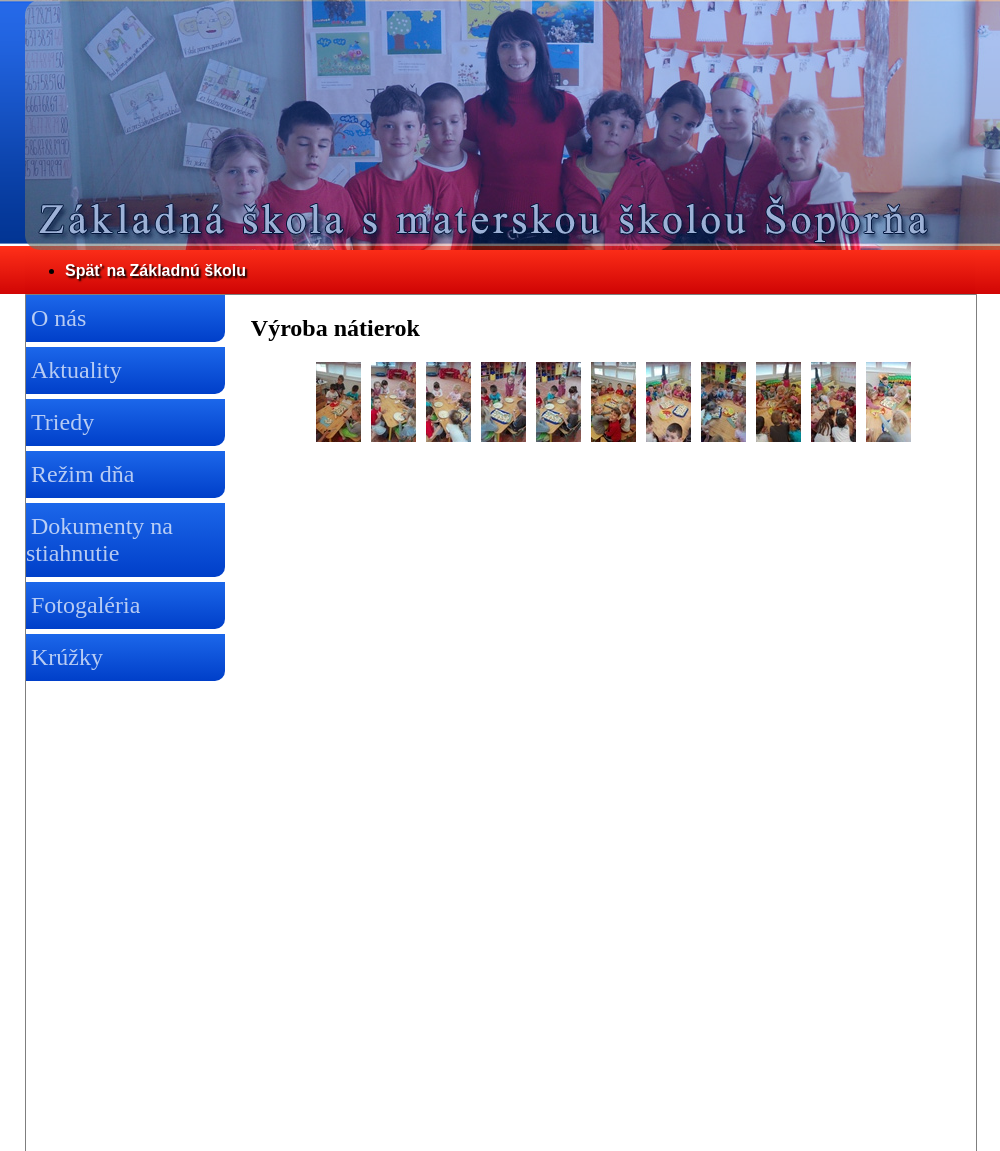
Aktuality (76, 370)
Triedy (62, 422)
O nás (58, 318)
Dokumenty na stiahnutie (99, 539)
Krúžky (67, 657)
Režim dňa (82, 474)
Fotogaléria (85, 605)
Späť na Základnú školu (155, 270)
